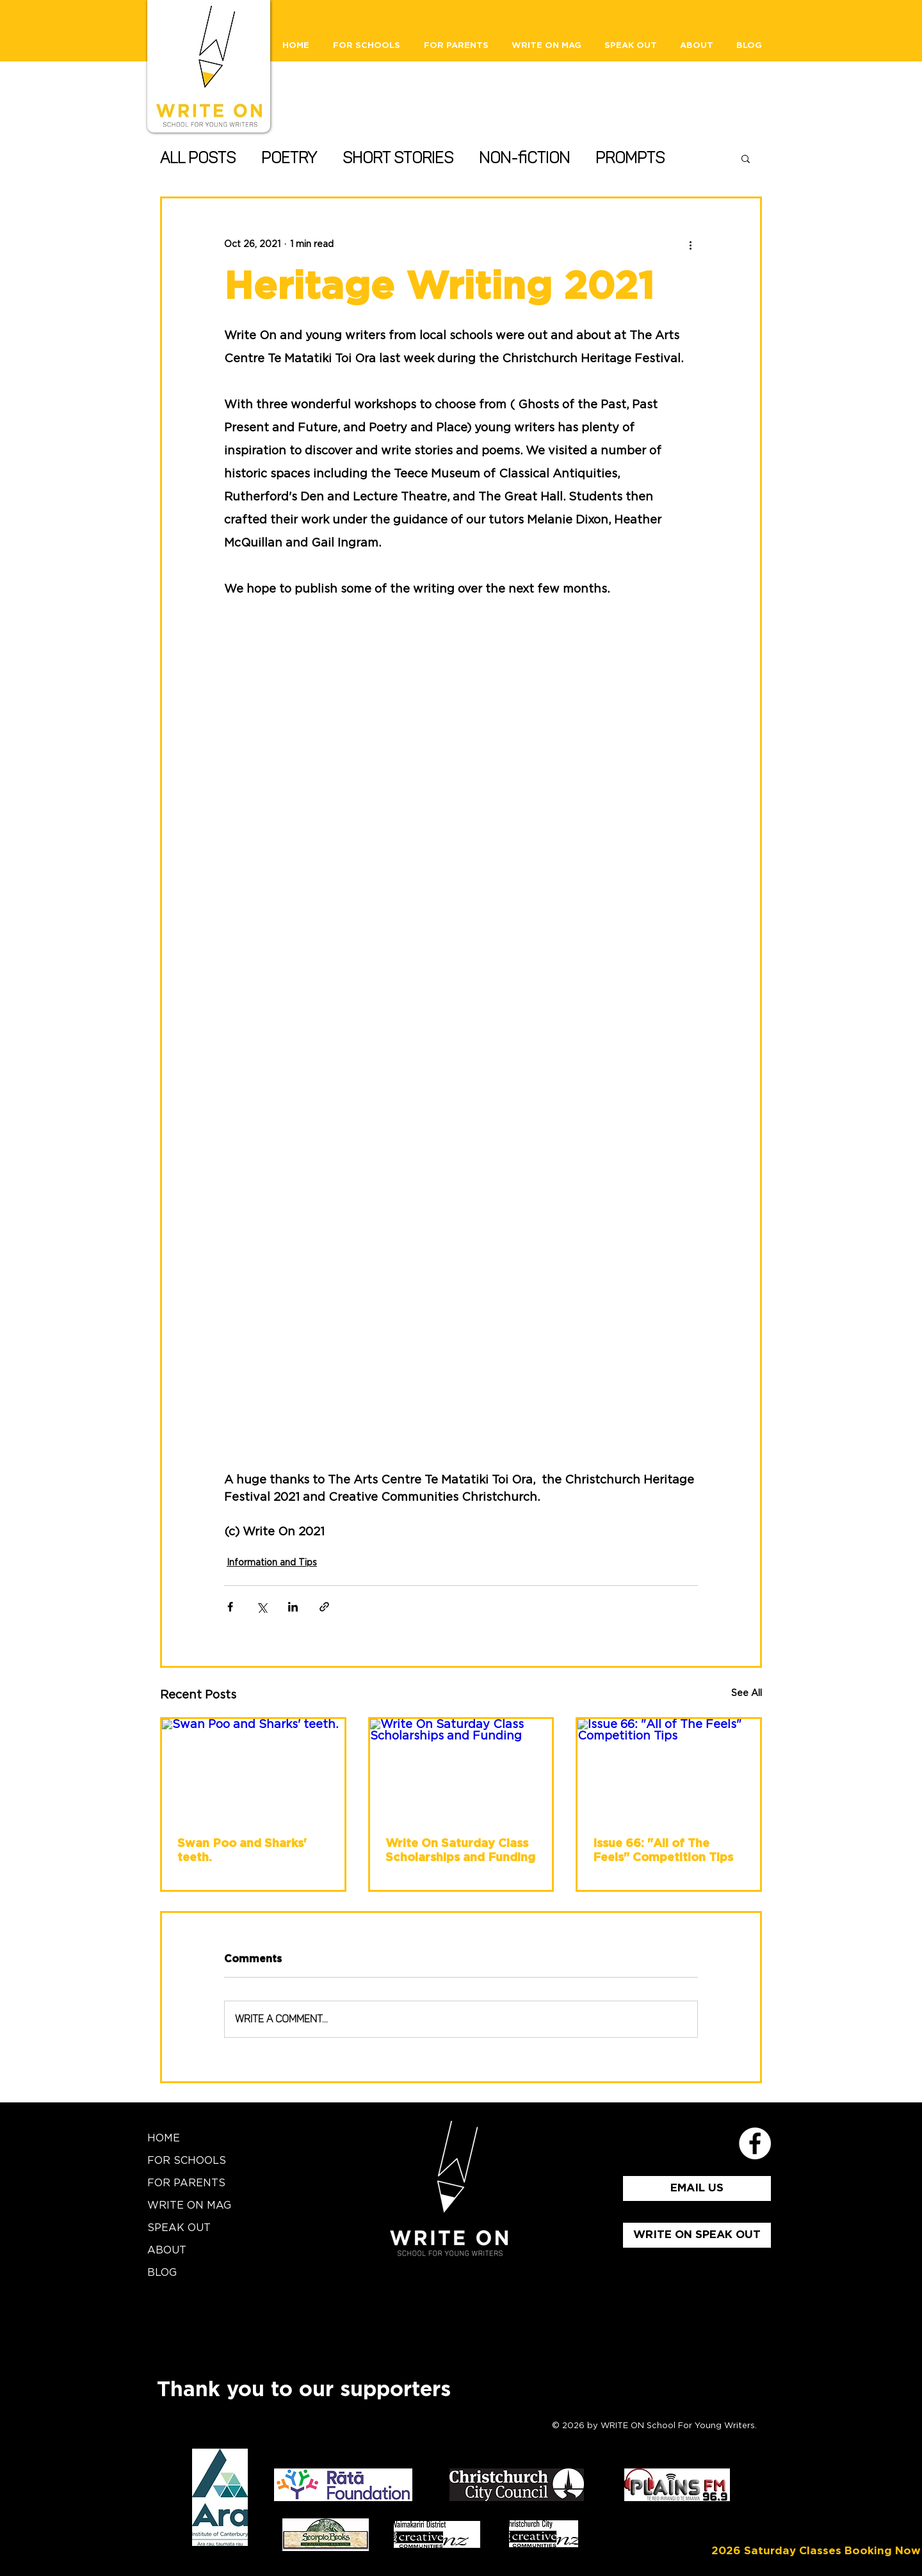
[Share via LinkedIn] (293, 1607)
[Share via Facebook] (230, 1607)
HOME (163, 2138)
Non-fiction (524, 157)
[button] (746, 158)
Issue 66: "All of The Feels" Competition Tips (663, 1851)
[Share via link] (324, 1607)
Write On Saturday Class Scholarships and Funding (460, 1851)
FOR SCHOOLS (186, 2161)
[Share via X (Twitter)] (261, 1607)
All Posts (198, 157)
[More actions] (690, 244)
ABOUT (166, 2250)
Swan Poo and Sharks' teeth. (242, 1851)
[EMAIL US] (697, 2188)
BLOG (162, 2273)
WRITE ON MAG (189, 2205)
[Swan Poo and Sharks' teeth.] (253, 1770)
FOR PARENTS (186, 2183)
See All (746, 1693)
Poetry (289, 157)
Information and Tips (272, 1562)
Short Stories (398, 157)
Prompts (630, 157)
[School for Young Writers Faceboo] (755, 2143)
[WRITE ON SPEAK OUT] (697, 2235)
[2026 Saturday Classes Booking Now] (816, 2550)
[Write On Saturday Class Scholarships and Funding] (461, 1770)
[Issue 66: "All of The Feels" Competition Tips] (669, 1770)
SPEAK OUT (179, 2228)
